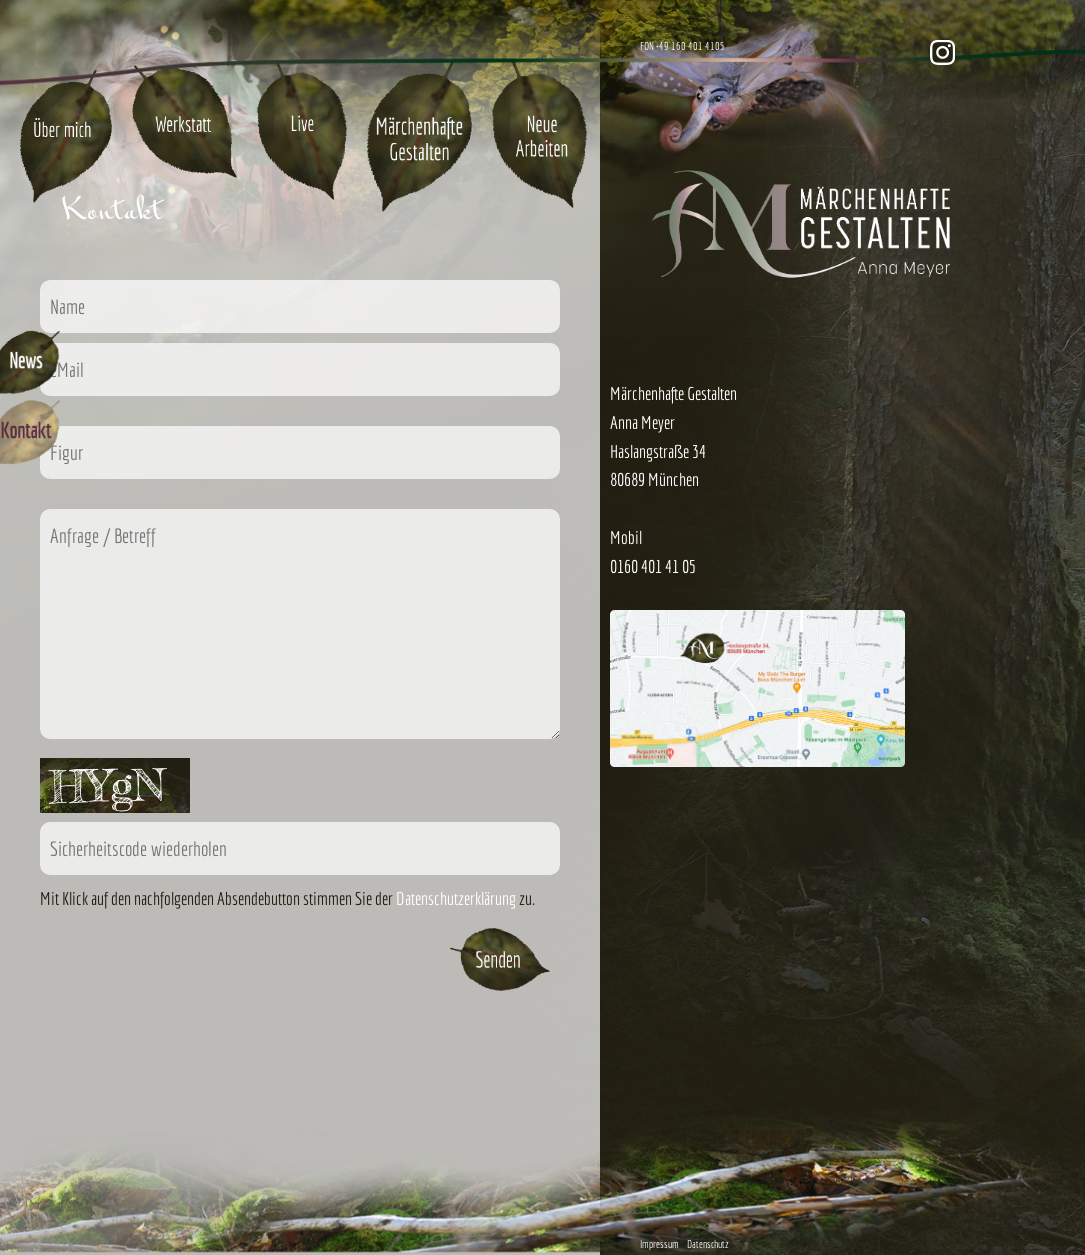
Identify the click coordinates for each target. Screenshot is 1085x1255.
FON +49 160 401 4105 (682, 46)
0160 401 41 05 (653, 566)
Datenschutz (708, 1244)
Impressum (659, 1244)
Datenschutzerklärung (456, 898)
